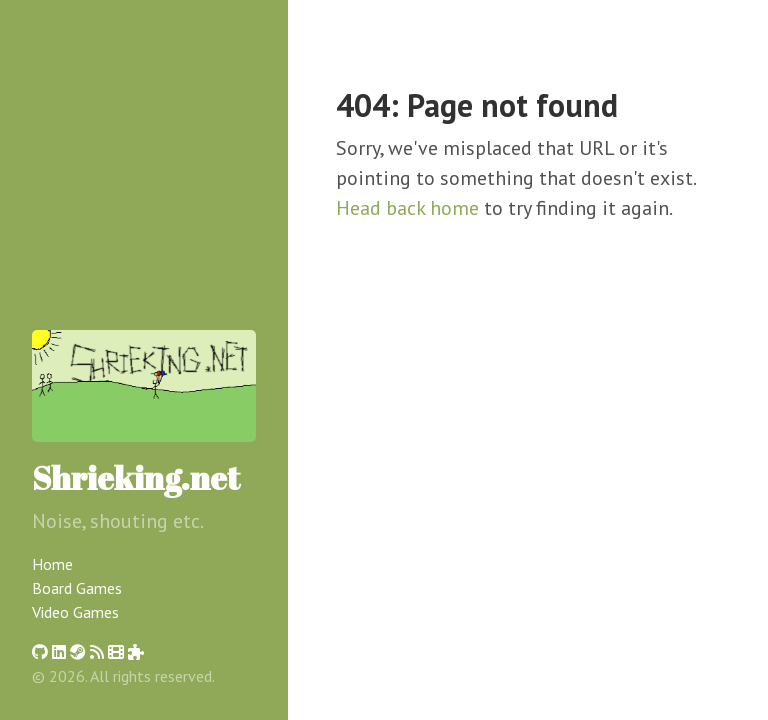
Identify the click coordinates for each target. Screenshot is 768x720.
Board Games (77, 588)
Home (52, 564)
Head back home (407, 208)
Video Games (75, 612)
